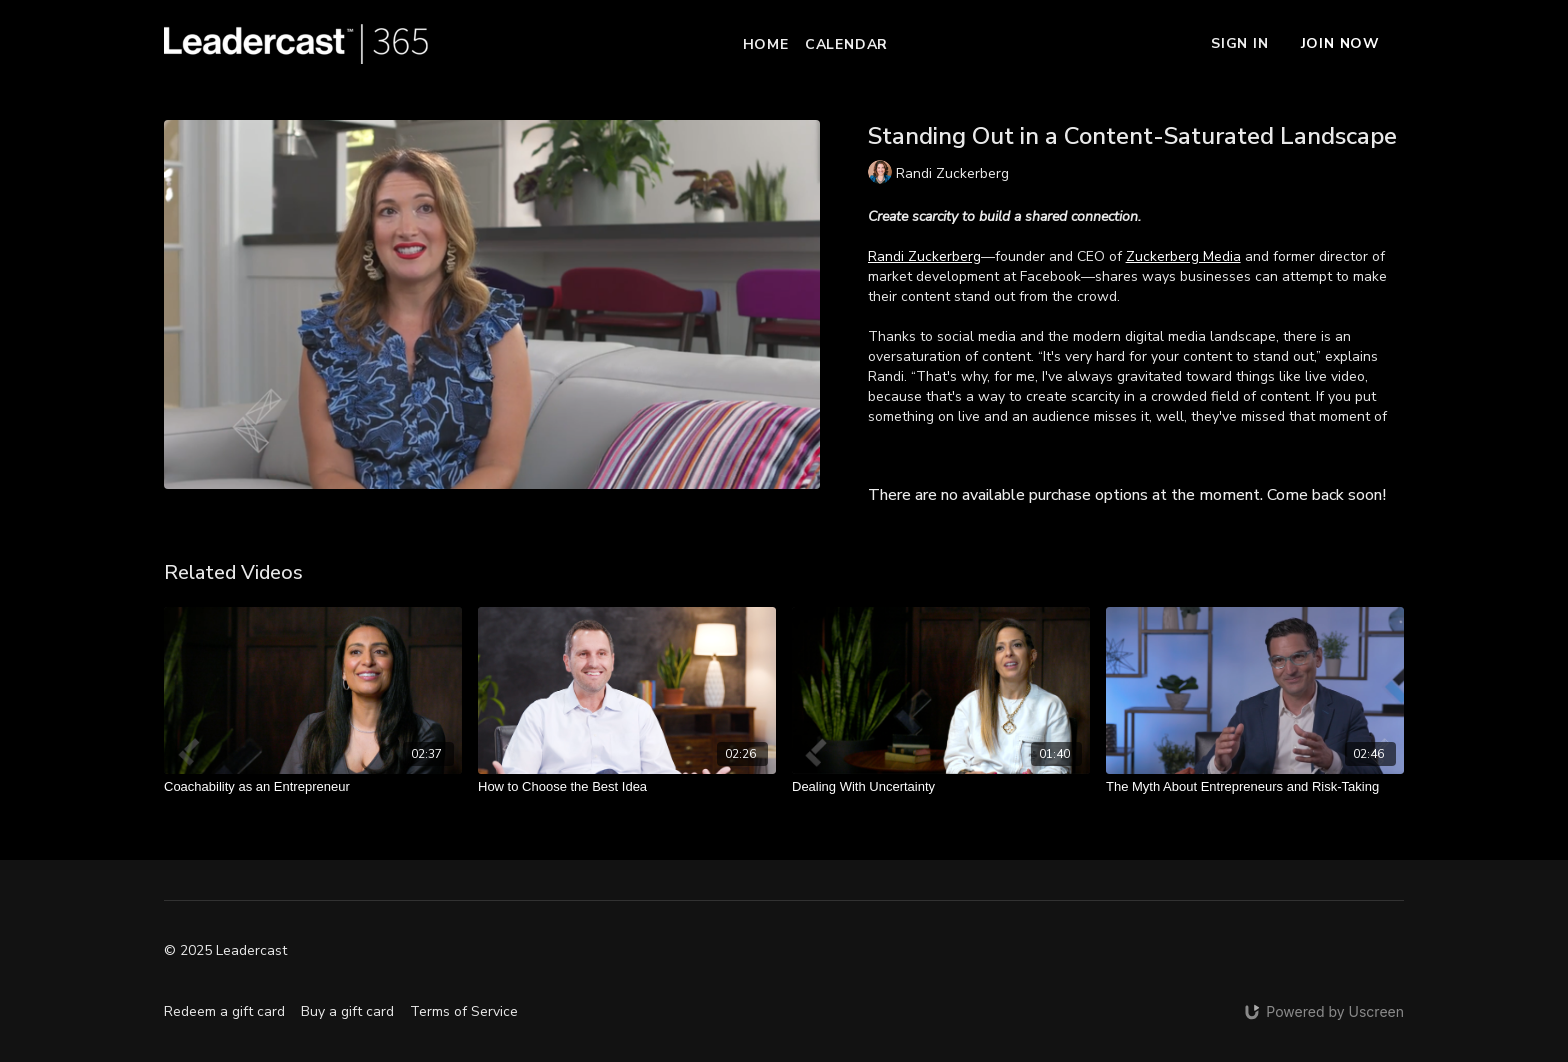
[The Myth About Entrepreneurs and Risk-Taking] (1255, 787)
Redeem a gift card (224, 1011)
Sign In (1240, 43)
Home (766, 44)
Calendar (846, 44)
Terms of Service (464, 1011)
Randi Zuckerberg (924, 256)
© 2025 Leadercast (225, 951)
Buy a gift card (347, 1011)
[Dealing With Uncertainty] (941, 787)
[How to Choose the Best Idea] (627, 787)
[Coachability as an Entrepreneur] (313, 787)
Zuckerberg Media (1183, 256)
